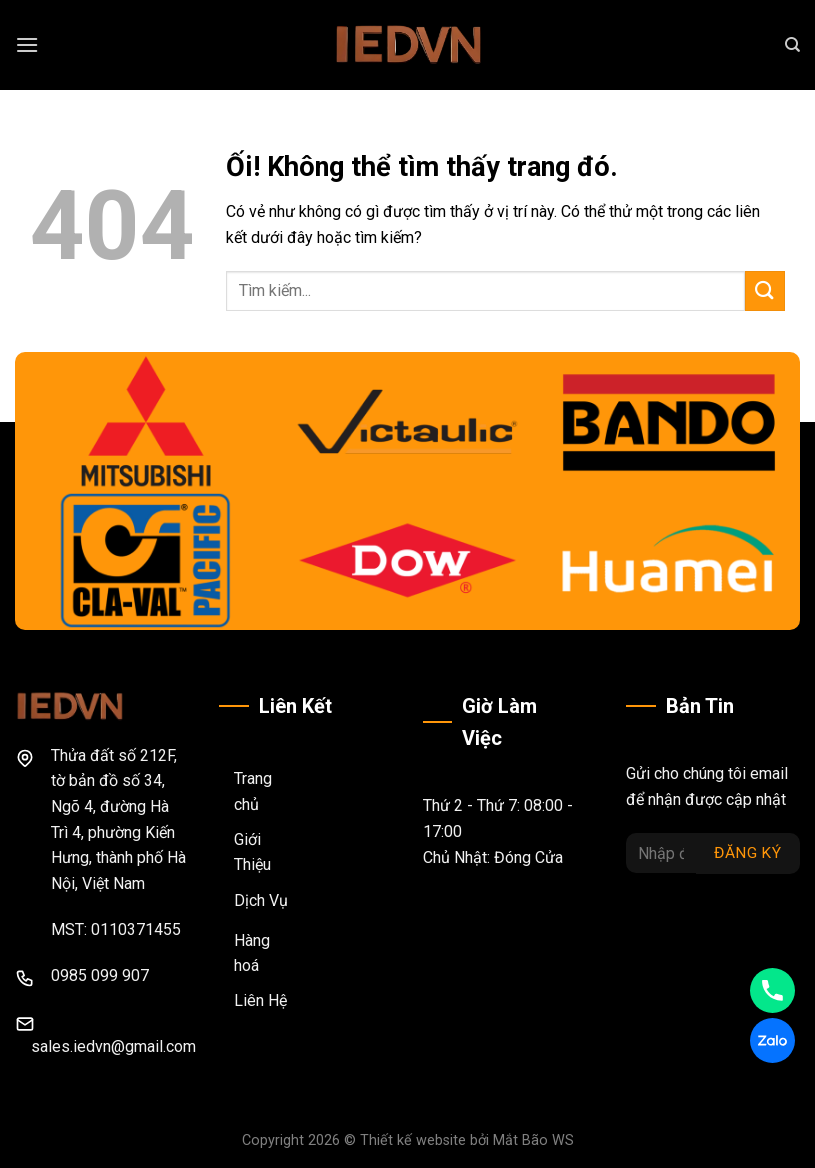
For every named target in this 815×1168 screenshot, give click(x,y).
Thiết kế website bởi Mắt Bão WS (467, 1140)
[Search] (792, 45)
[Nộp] (765, 290)
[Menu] (27, 44)
